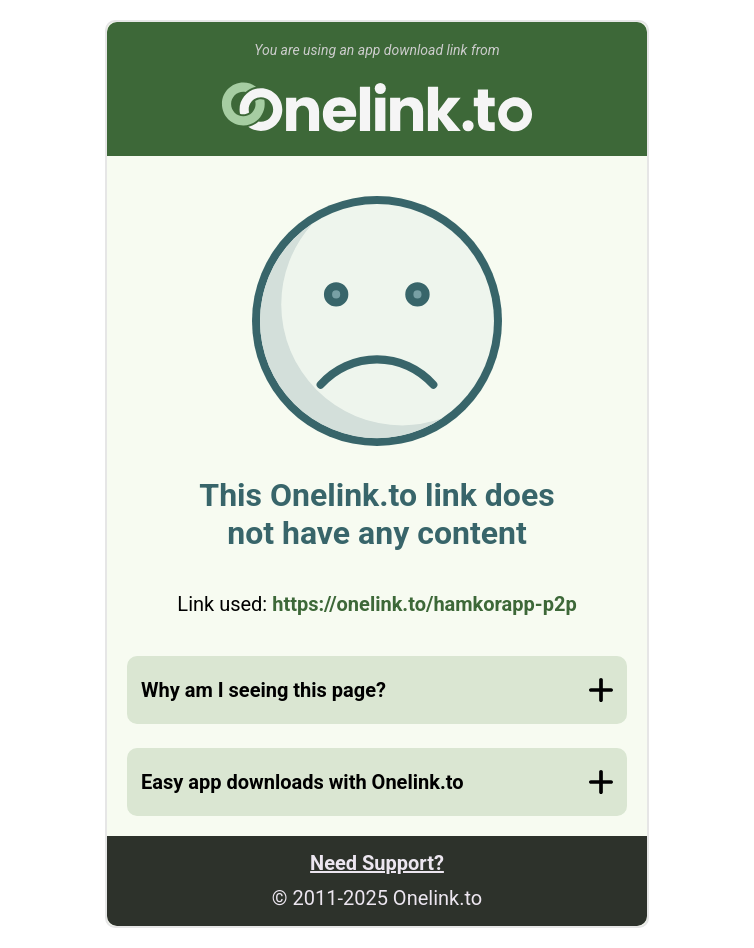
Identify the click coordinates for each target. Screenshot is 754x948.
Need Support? (377, 863)
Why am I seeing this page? (263, 690)
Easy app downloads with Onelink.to (302, 782)
